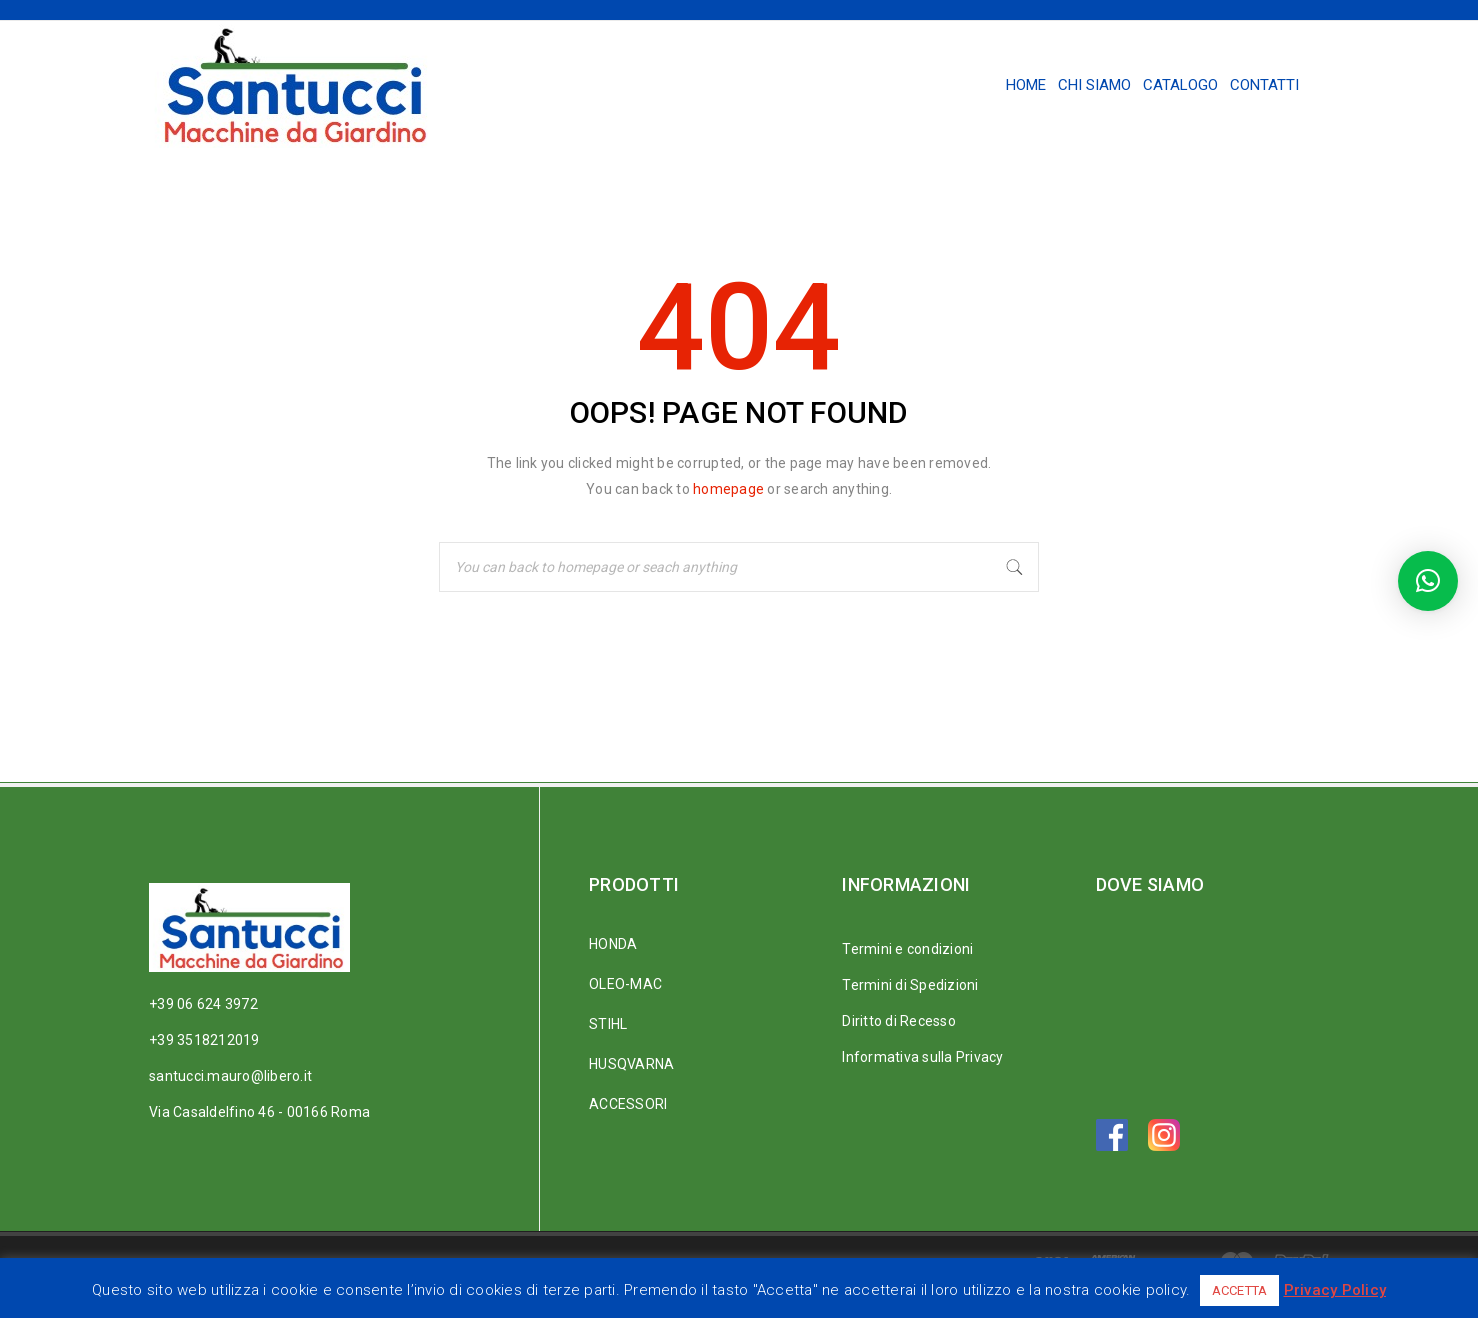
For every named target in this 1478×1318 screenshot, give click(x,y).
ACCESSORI (628, 1104)
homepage (728, 489)
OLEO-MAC (625, 984)
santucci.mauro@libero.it (230, 1076)
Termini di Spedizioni (910, 985)
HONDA (613, 944)
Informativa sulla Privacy (922, 1057)
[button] (1428, 581)
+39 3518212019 (204, 1040)
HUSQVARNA (631, 1064)
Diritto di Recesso (899, 1021)
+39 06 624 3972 (203, 1004)
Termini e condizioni (907, 949)
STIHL (608, 1024)
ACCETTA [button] (1240, 1290)
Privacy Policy (1335, 1290)
